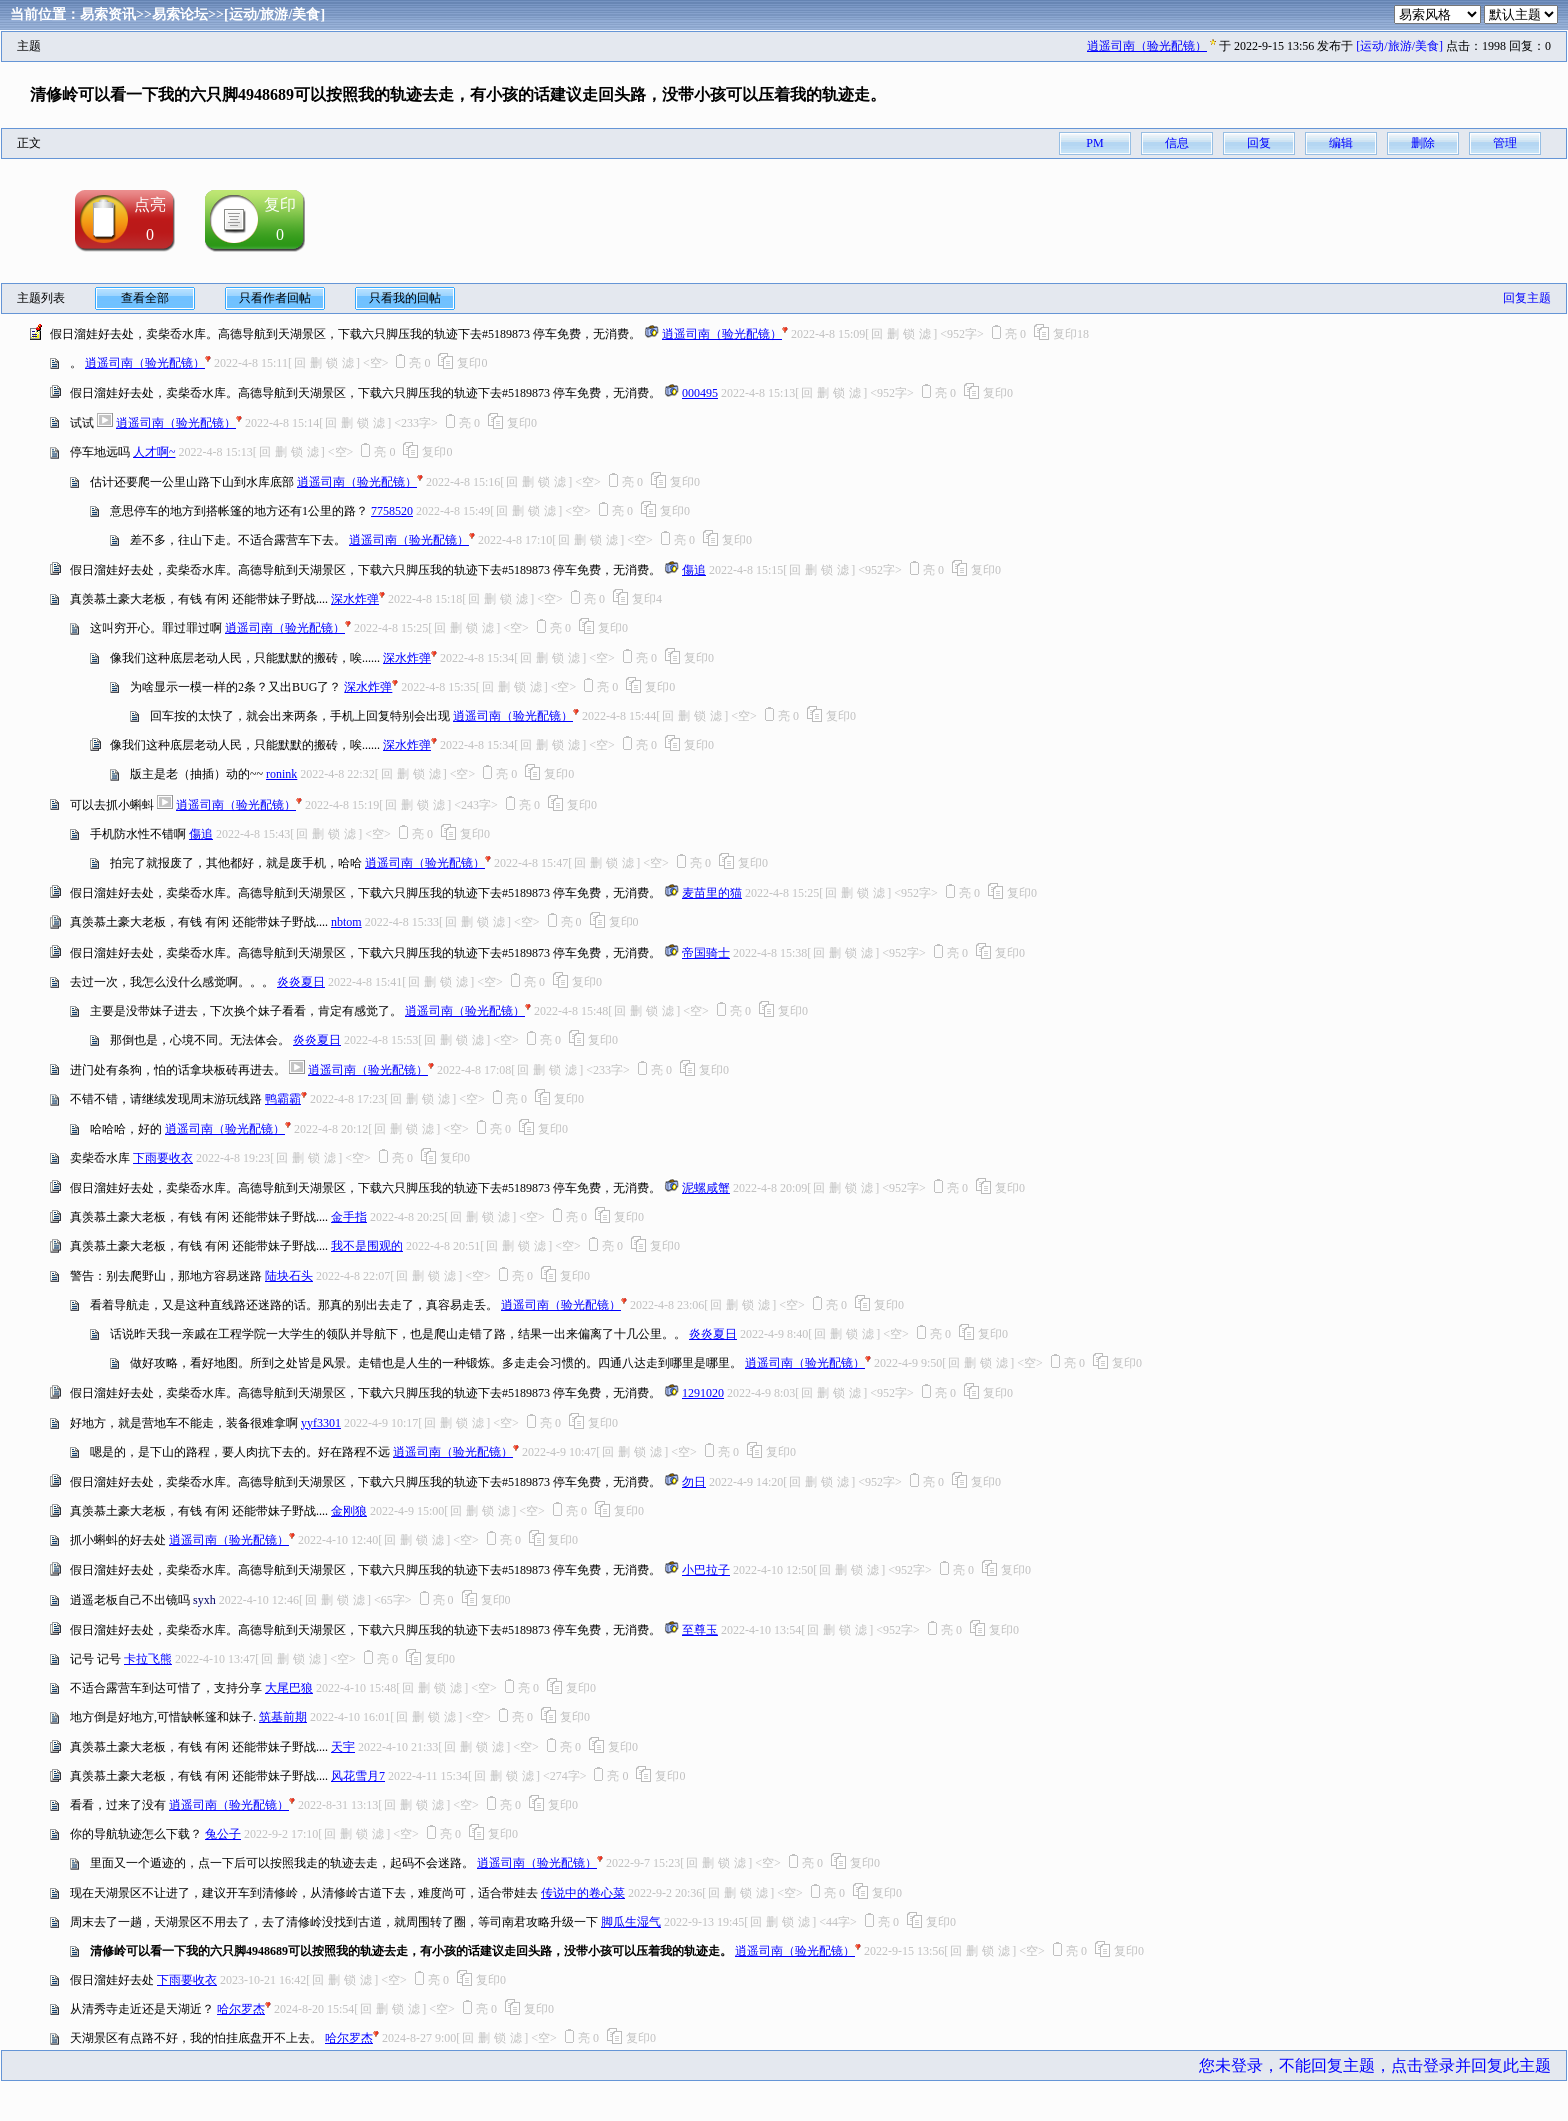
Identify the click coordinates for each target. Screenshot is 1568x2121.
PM (1094, 143)
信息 (1177, 143)
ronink (281, 774)
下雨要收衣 (163, 1158)
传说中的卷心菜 (583, 1893)
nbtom (346, 922)
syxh (204, 1600)
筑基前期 (283, 1717)
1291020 (703, 1393)
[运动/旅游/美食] (274, 14)
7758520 (392, 511)
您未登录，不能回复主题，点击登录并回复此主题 (1375, 2065)
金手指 (349, 1217)
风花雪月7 (358, 1776)
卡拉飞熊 (148, 1659)
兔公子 (223, 1834)
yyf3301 (321, 1423)
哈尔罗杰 (241, 2009)
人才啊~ (154, 452)
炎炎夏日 (301, 982)
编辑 (1341, 143)
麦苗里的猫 (712, 893)
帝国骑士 (706, 953)
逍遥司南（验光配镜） (1147, 46)
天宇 (343, 1747)
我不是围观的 (367, 1246)
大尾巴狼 (289, 1688)
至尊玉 (700, 1630)
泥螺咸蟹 (706, 1188)
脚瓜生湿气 (631, 1922)
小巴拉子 (706, 1570)
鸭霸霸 (283, 1099)
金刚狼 (349, 1511)
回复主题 (1527, 298)
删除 (1423, 143)
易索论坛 (180, 14)
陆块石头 (289, 1276)
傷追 (694, 570)
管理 (1505, 143)
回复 (1259, 143)
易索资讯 (108, 14)
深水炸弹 (355, 599)
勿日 (694, 1482)
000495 (700, 393)
